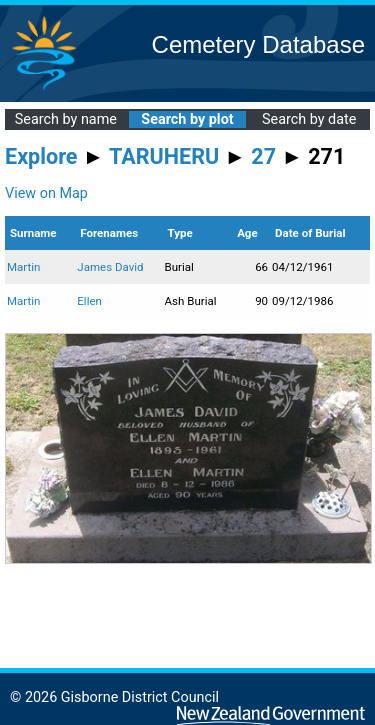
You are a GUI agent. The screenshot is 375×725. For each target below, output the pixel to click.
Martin (23, 267)
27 (263, 156)
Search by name (66, 119)
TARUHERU (164, 156)
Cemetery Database (258, 44)
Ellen (89, 301)
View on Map (46, 193)
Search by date (309, 119)
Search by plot (187, 119)
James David (110, 267)
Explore (41, 156)
